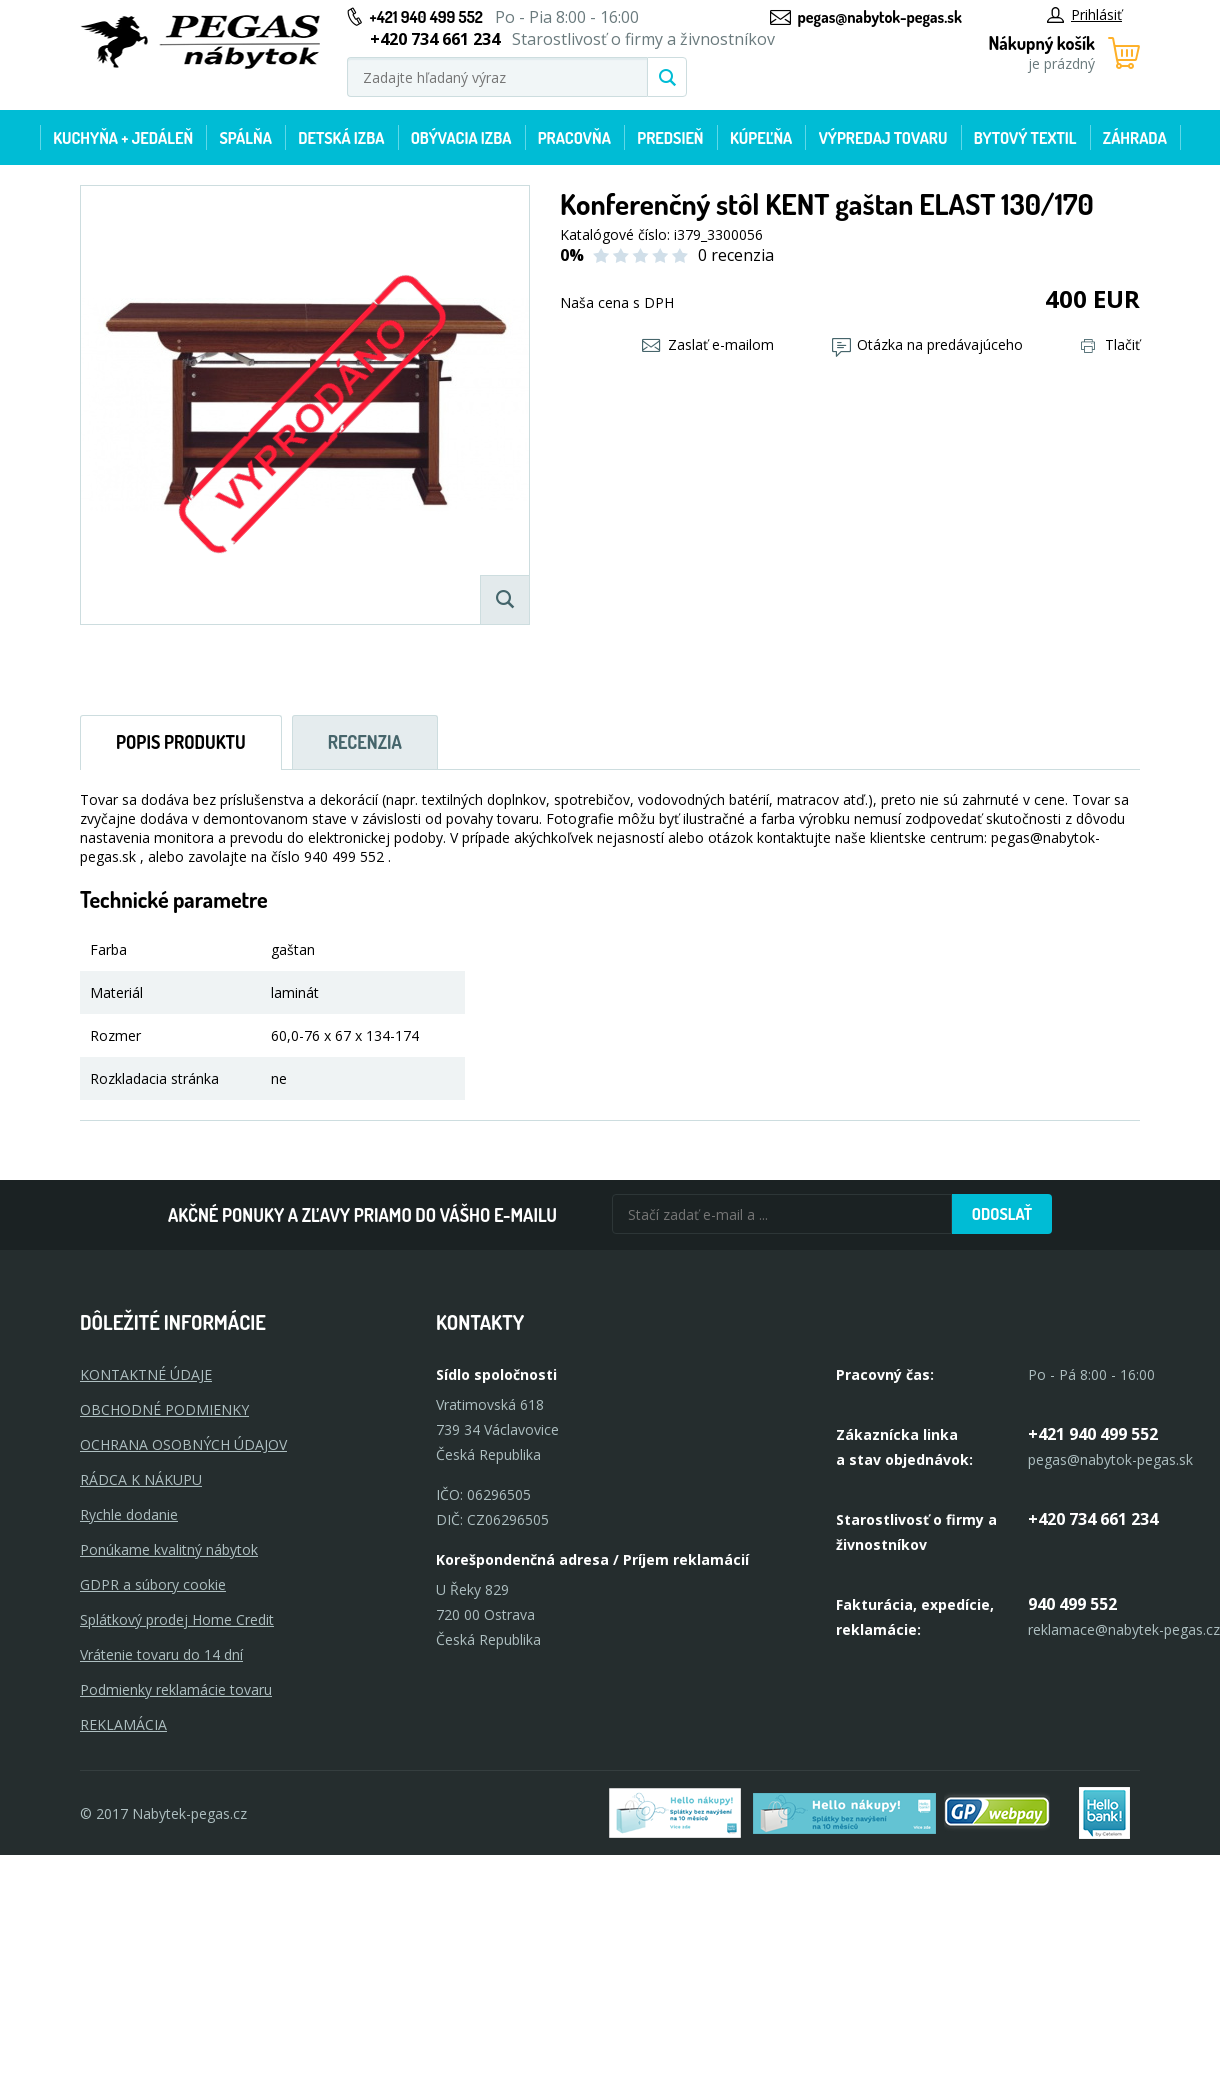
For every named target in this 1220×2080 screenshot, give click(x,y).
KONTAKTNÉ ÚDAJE (146, 1374)
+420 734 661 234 (1093, 1519)
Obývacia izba (461, 138)
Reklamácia (123, 1724)
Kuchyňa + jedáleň (123, 138)
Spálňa (245, 138)
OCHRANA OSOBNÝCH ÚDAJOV (183, 1444)
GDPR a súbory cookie (153, 1584)
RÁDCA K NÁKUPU (141, 1479)
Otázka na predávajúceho (927, 344)
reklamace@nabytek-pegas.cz (1124, 1629)
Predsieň (670, 138)
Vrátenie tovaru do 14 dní (161, 1654)
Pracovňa (574, 138)
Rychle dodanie (129, 1514)
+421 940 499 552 (426, 17)
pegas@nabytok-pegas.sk (880, 17)
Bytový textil (1025, 138)
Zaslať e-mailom (708, 344)
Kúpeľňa (761, 138)
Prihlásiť (1084, 14)
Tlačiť (1110, 344)
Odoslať (1002, 1214)
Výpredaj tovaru (883, 138)
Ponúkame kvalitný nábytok (169, 1549)
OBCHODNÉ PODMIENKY (164, 1409)
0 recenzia (736, 255)
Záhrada (1135, 138)
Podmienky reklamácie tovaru (176, 1689)
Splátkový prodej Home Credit (177, 1619)
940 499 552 (1072, 1604)
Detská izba (341, 138)
